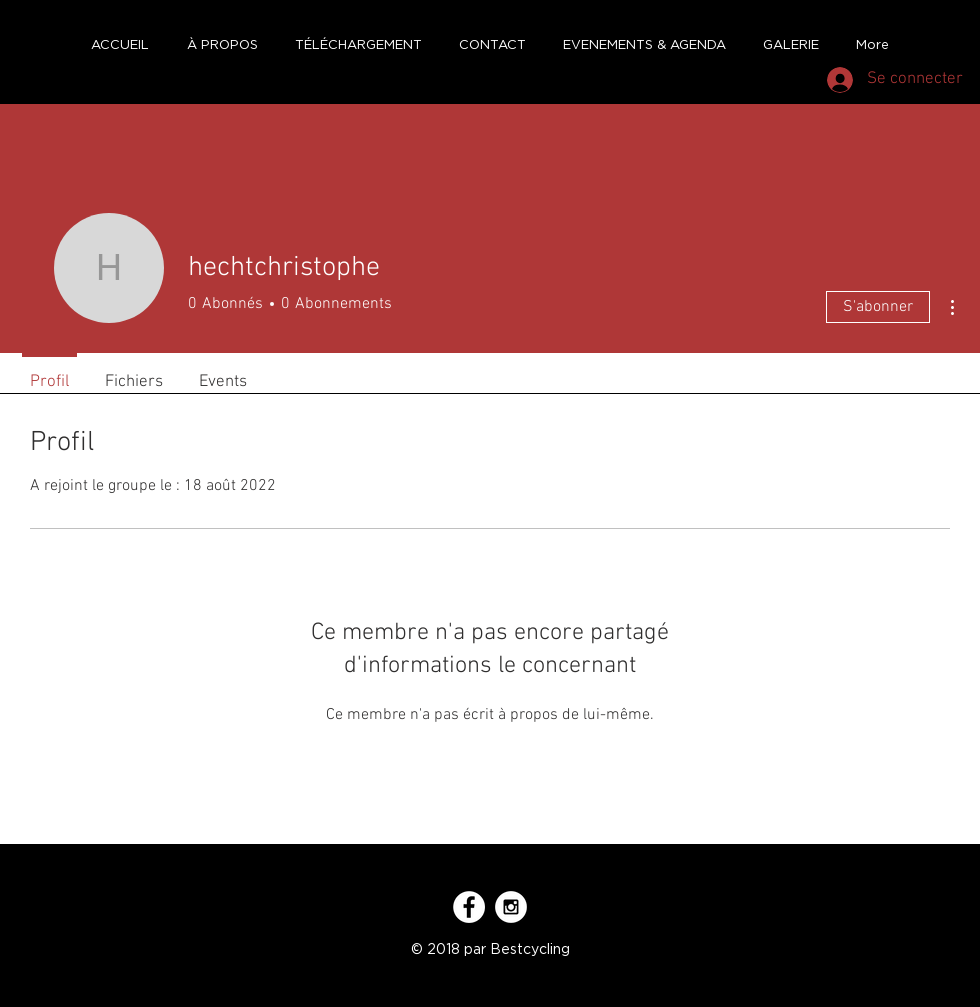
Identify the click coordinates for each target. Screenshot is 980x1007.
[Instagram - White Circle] (511, 907)
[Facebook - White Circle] (469, 907)
